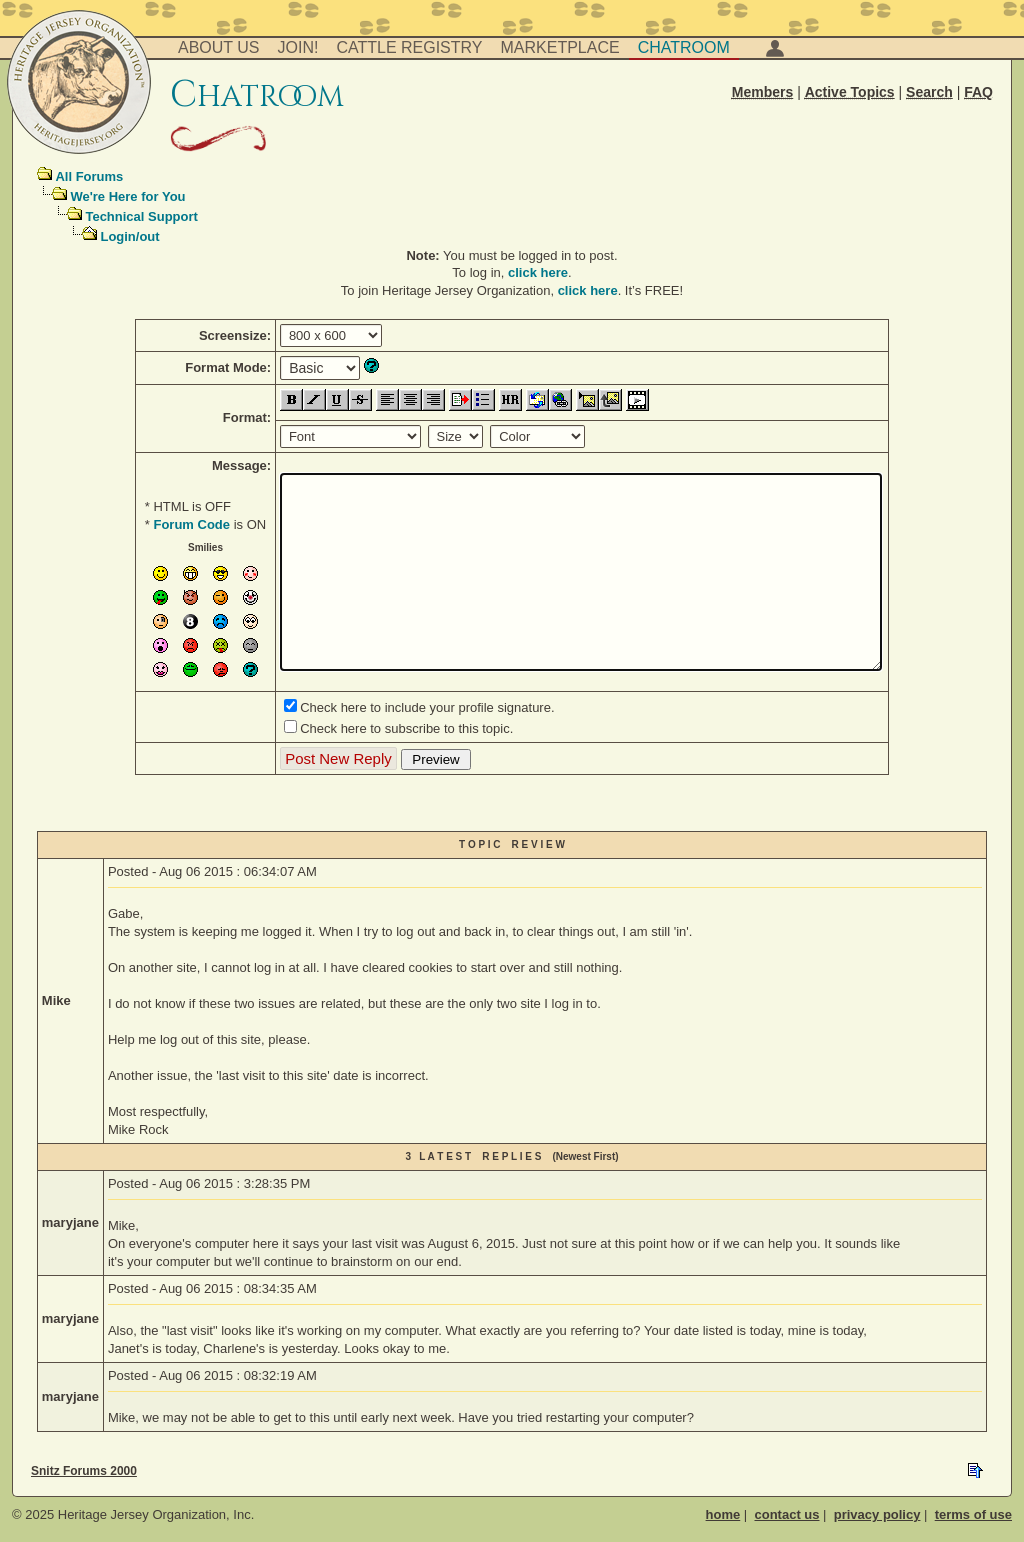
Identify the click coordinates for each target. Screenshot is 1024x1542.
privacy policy (877, 1514)
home (723, 1514)
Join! (298, 47)
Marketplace (560, 47)
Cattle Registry (409, 47)
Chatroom (684, 47)
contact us (786, 1514)
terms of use (973, 1514)
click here (538, 272)
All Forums (89, 176)
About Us (219, 47)
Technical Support (141, 216)
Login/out (129, 236)
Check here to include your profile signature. (427, 707)
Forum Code (191, 524)
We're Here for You (127, 196)
